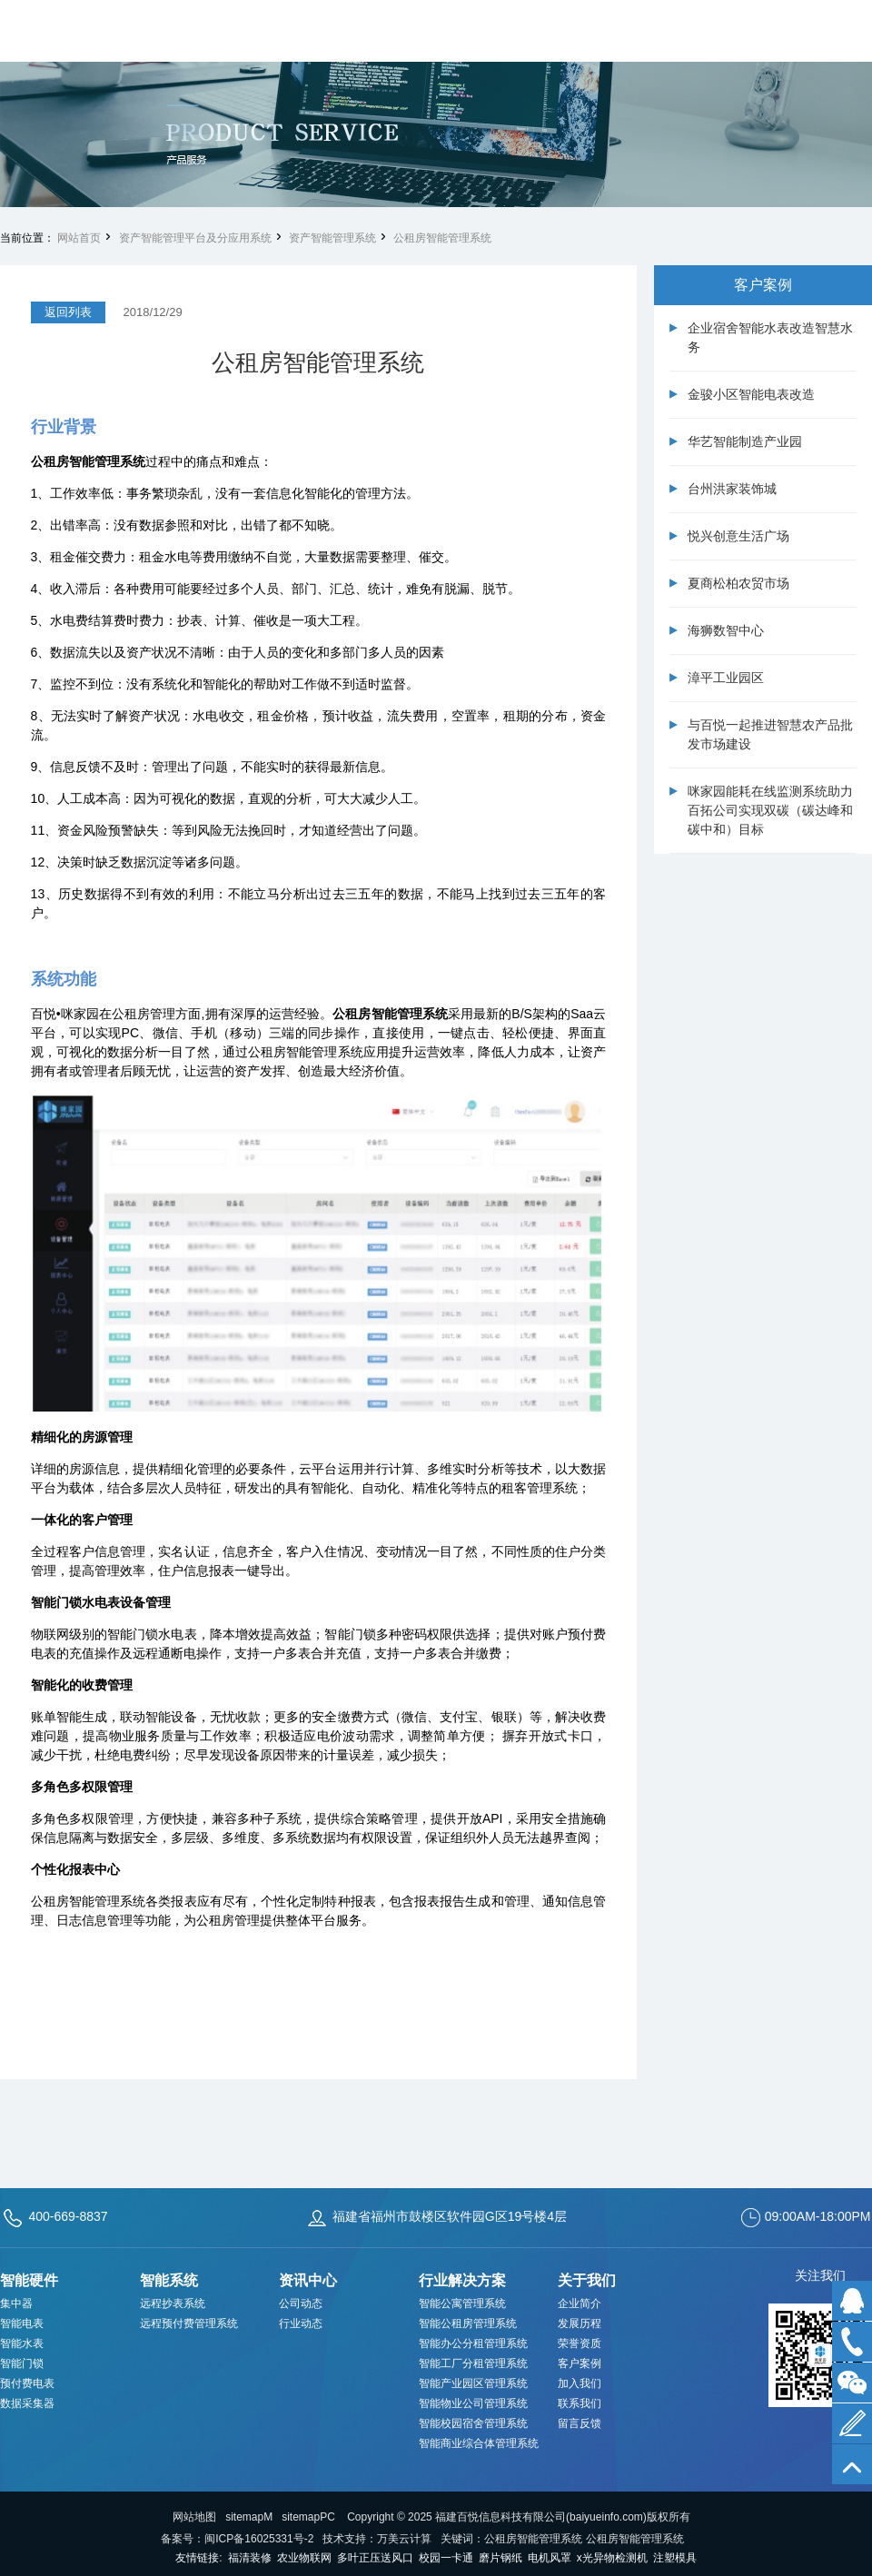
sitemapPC (308, 2517)
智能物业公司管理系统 (473, 2403)
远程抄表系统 (172, 2303)
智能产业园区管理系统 (473, 2383)
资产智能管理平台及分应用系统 (195, 238)
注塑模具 (675, 2557)
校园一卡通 (446, 2557)
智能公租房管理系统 (468, 2323)
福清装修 (250, 2557)
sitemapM (248, 2517)
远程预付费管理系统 (189, 2323)
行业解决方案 (462, 2280)
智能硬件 (29, 2280)
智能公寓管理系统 (462, 2303)
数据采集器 (27, 2403)
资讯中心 (308, 2280)
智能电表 (22, 2323)
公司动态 (300, 2303)
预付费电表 (27, 2383)
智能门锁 (22, 2363)
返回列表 (68, 312)
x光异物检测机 (612, 2557)
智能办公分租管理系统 (473, 2343)
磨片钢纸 (500, 2557)
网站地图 (194, 2517)
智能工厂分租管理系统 (473, 2363)
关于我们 (587, 2280)
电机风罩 (549, 2557)
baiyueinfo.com (606, 2517)
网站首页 (79, 238)
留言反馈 (579, 2423)
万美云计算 (404, 2538)
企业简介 (579, 2303)
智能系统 (169, 2280)
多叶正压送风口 (375, 2557)
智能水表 (22, 2343)
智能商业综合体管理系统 (479, 2443)
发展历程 (579, 2323)
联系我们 (579, 2403)
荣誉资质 (579, 2343)
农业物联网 (304, 2557)
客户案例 (579, 2363)
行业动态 (300, 2323)
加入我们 (579, 2383)
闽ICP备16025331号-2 (258, 2538)
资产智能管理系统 (332, 238)
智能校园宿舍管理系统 (473, 2423)
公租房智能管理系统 (442, 238)
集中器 (16, 2303)
